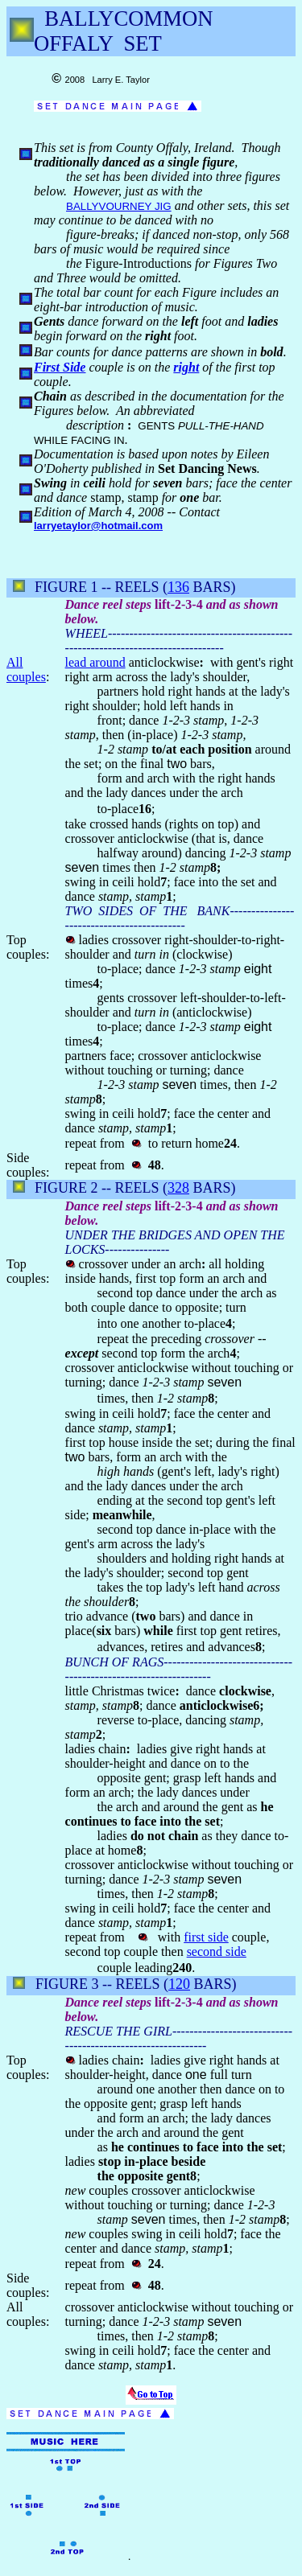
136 (178, 587)
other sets (222, 205)
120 (179, 1984)
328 (178, 1188)
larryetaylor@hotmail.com (98, 526)
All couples (26, 669)
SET (142, 43)
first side (206, 1937)
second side (216, 1951)
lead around (95, 662)
